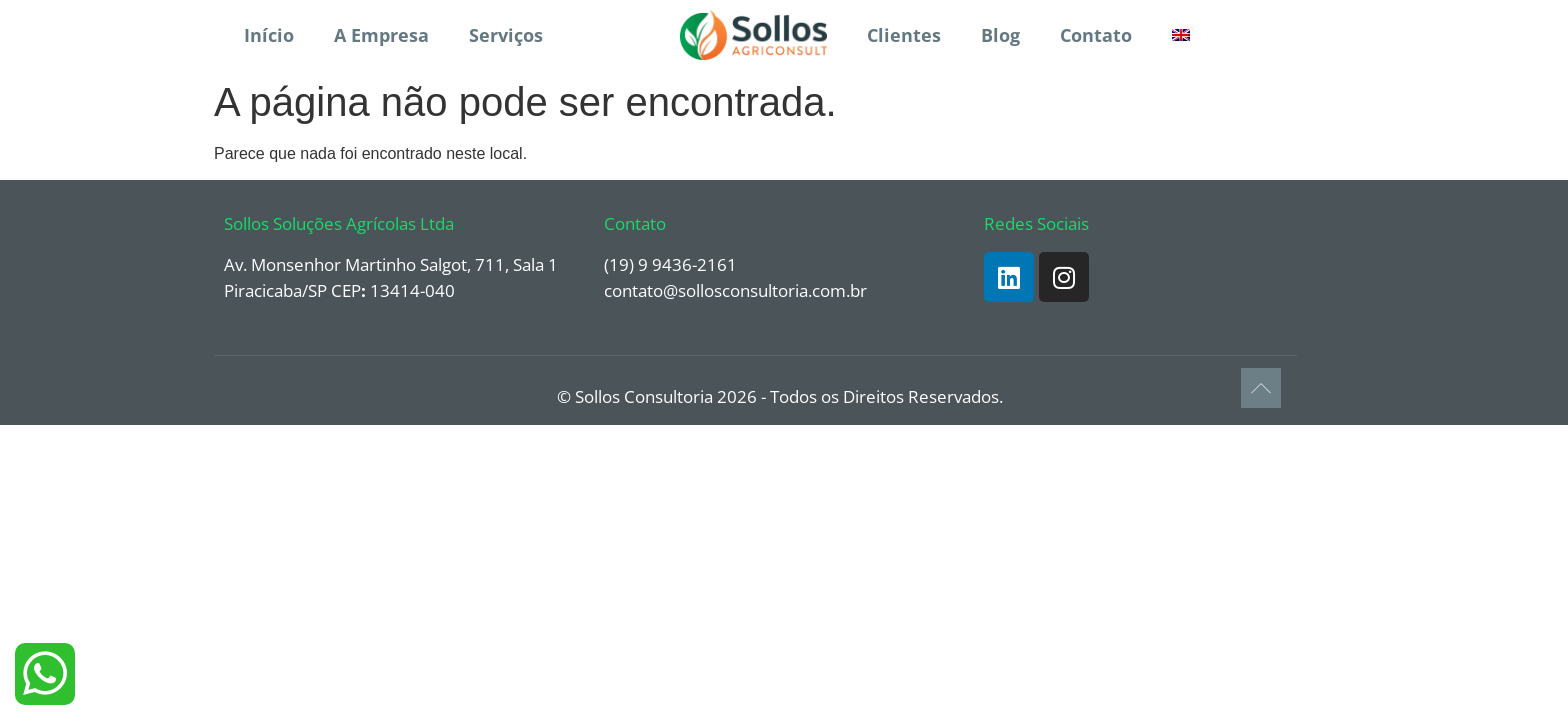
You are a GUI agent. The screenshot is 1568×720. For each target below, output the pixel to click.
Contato (1096, 35)
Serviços (506, 35)
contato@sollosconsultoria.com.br (735, 290)
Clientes (904, 35)
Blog (1000, 35)
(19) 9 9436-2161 (670, 264)
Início (269, 35)
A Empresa (381, 35)
